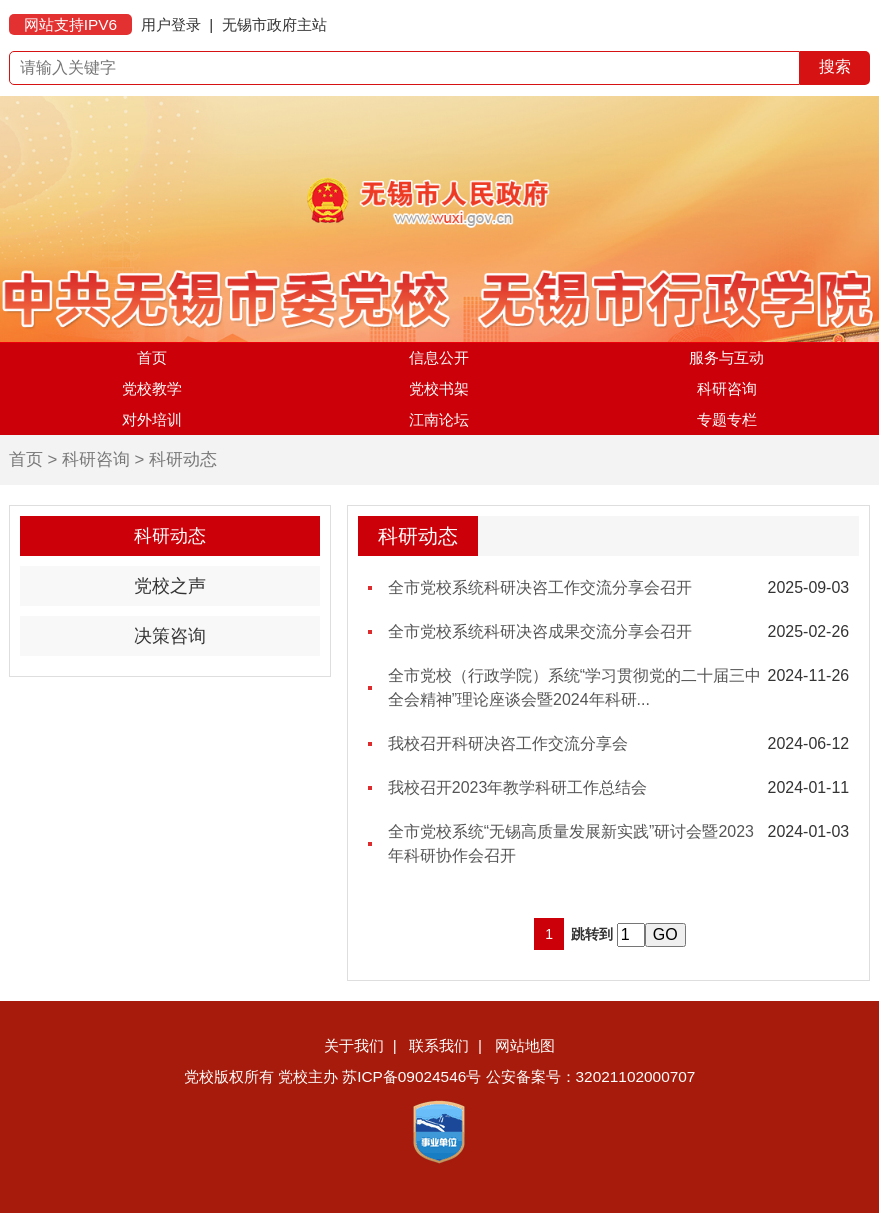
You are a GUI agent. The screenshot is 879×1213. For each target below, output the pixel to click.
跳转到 (592, 934)
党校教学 (152, 388)
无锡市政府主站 (274, 24)
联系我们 (439, 1045)
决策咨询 (170, 636)
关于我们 (354, 1045)
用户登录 (171, 24)
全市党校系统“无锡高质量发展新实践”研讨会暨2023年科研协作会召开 (571, 843)
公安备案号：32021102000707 (591, 1076)
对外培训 (152, 419)
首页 (152, 357)
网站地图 (525, 1045)
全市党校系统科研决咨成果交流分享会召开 (540, 631)
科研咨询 (727, 388)
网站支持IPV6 (70, 24)
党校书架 (439, 388)
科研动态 (183, 459)
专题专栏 (727, 419)
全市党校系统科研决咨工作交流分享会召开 (540, 587)
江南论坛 (439, 419)
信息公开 (439, 357)
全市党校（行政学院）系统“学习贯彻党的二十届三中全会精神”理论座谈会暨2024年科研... (574, 687)
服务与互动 (726, 357)
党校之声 (170, 586)
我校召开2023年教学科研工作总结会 (518, 787)
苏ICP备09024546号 (411, 1076)
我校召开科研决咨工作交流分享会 (508, 743)
